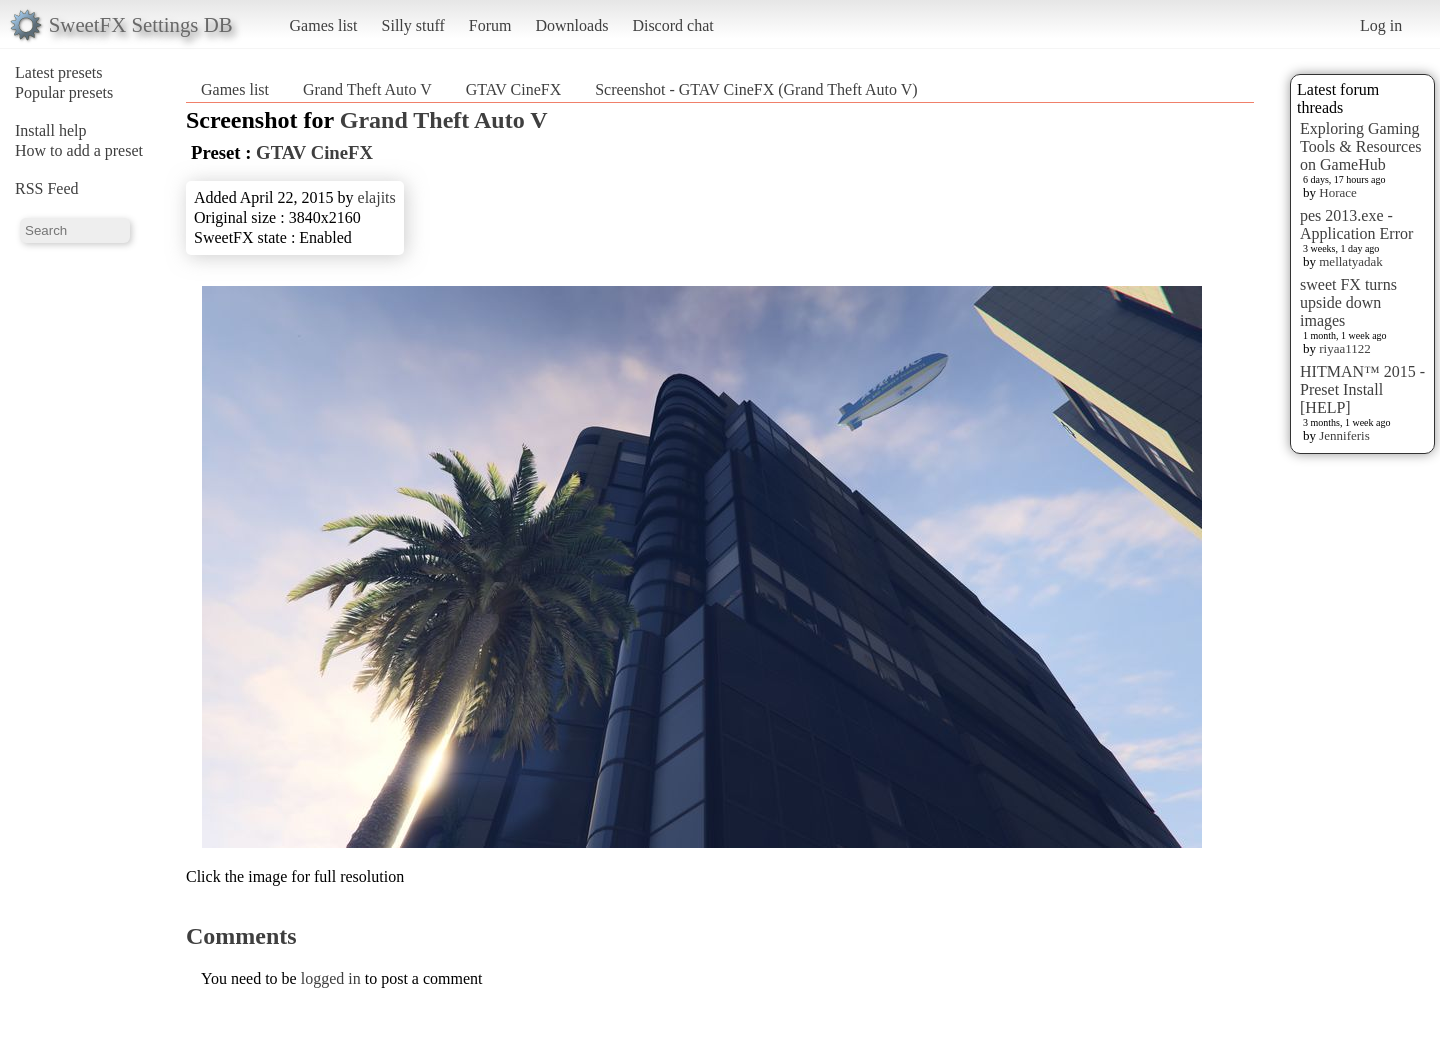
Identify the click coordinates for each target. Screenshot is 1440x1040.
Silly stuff (413, 25)
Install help (51, 130)
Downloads (571, 25)
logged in (331, 978)
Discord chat (672, 25)
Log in (1381, 25)
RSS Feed (47, 188)
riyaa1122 (1345, 348)
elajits (377, 197)
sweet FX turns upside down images (1348, 302)
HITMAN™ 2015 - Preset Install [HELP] (1362, 389)
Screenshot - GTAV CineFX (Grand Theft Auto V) (756, 89)
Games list (324, 25)
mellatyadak (1351, 261)
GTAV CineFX (513, 89)
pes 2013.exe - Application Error (1356, 224)
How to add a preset (79, 150)
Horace (1338, 192)
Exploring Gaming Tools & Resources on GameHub (1361, 146)
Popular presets (64, 92)
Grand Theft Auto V (367, 89)
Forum (490, 25)
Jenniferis (1344, 435)
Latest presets (59, 72)
